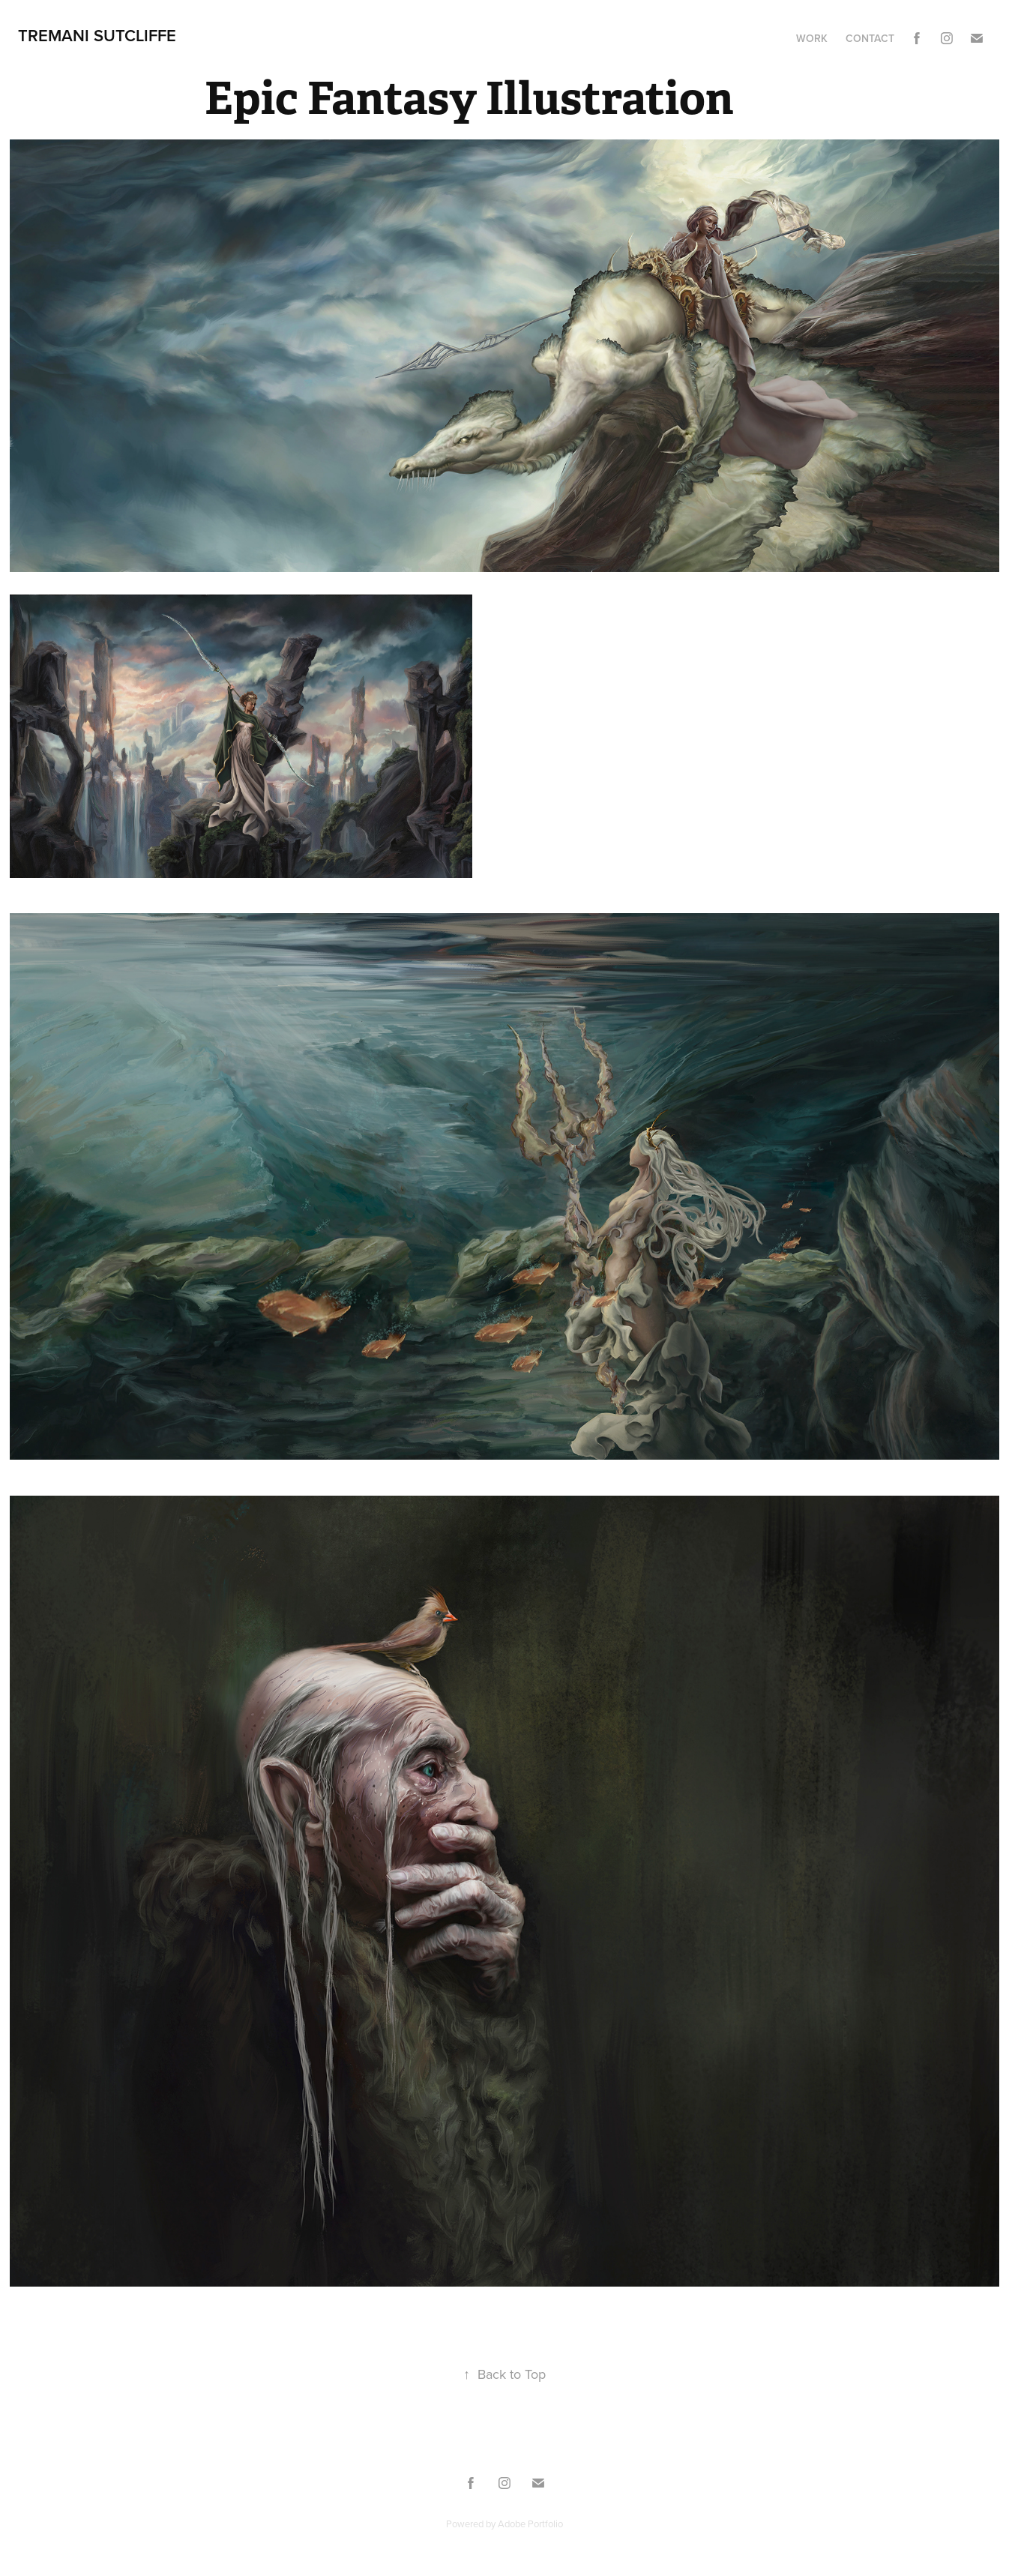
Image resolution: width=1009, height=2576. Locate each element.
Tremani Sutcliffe (97, 35)
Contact (870, 38)
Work (812, 38)
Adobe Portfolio (530, 2523)
